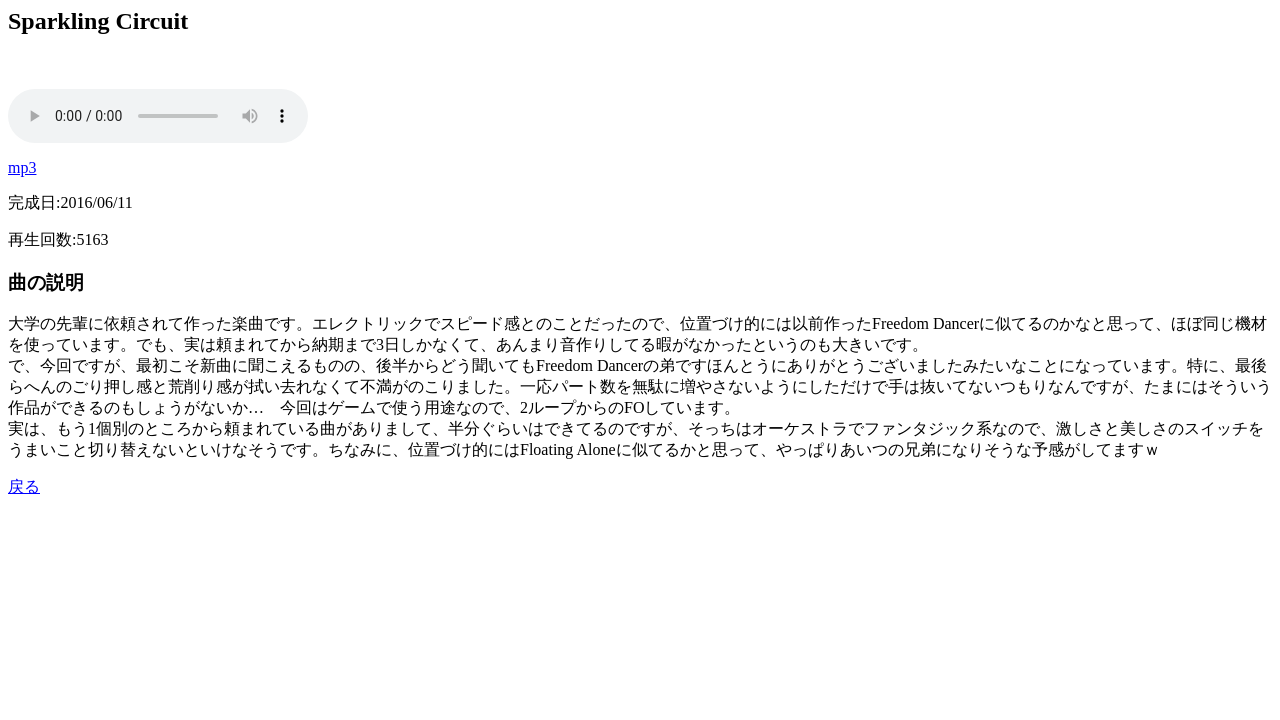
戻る (24, 486)
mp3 (22, 167)
